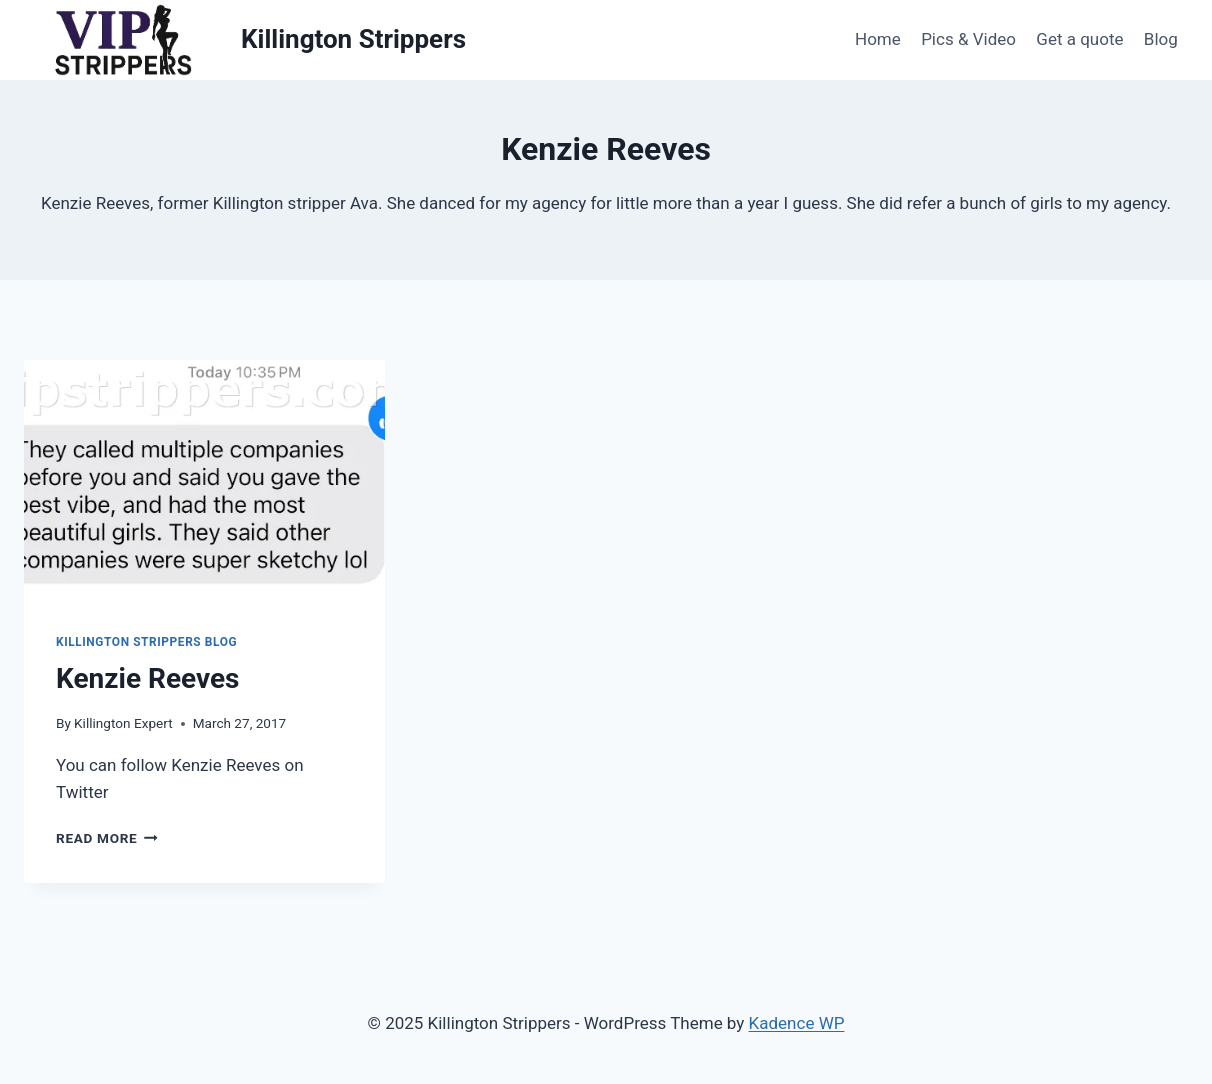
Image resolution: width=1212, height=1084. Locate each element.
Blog (1161, 39)
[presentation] (204, 480)
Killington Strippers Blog (146, 642)
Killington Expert (123, 723)
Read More (107, 838)
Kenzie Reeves (148, 678)
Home (878, 39)
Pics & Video (968, 39)
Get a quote (1079, 39)
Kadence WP (797, 1023)
